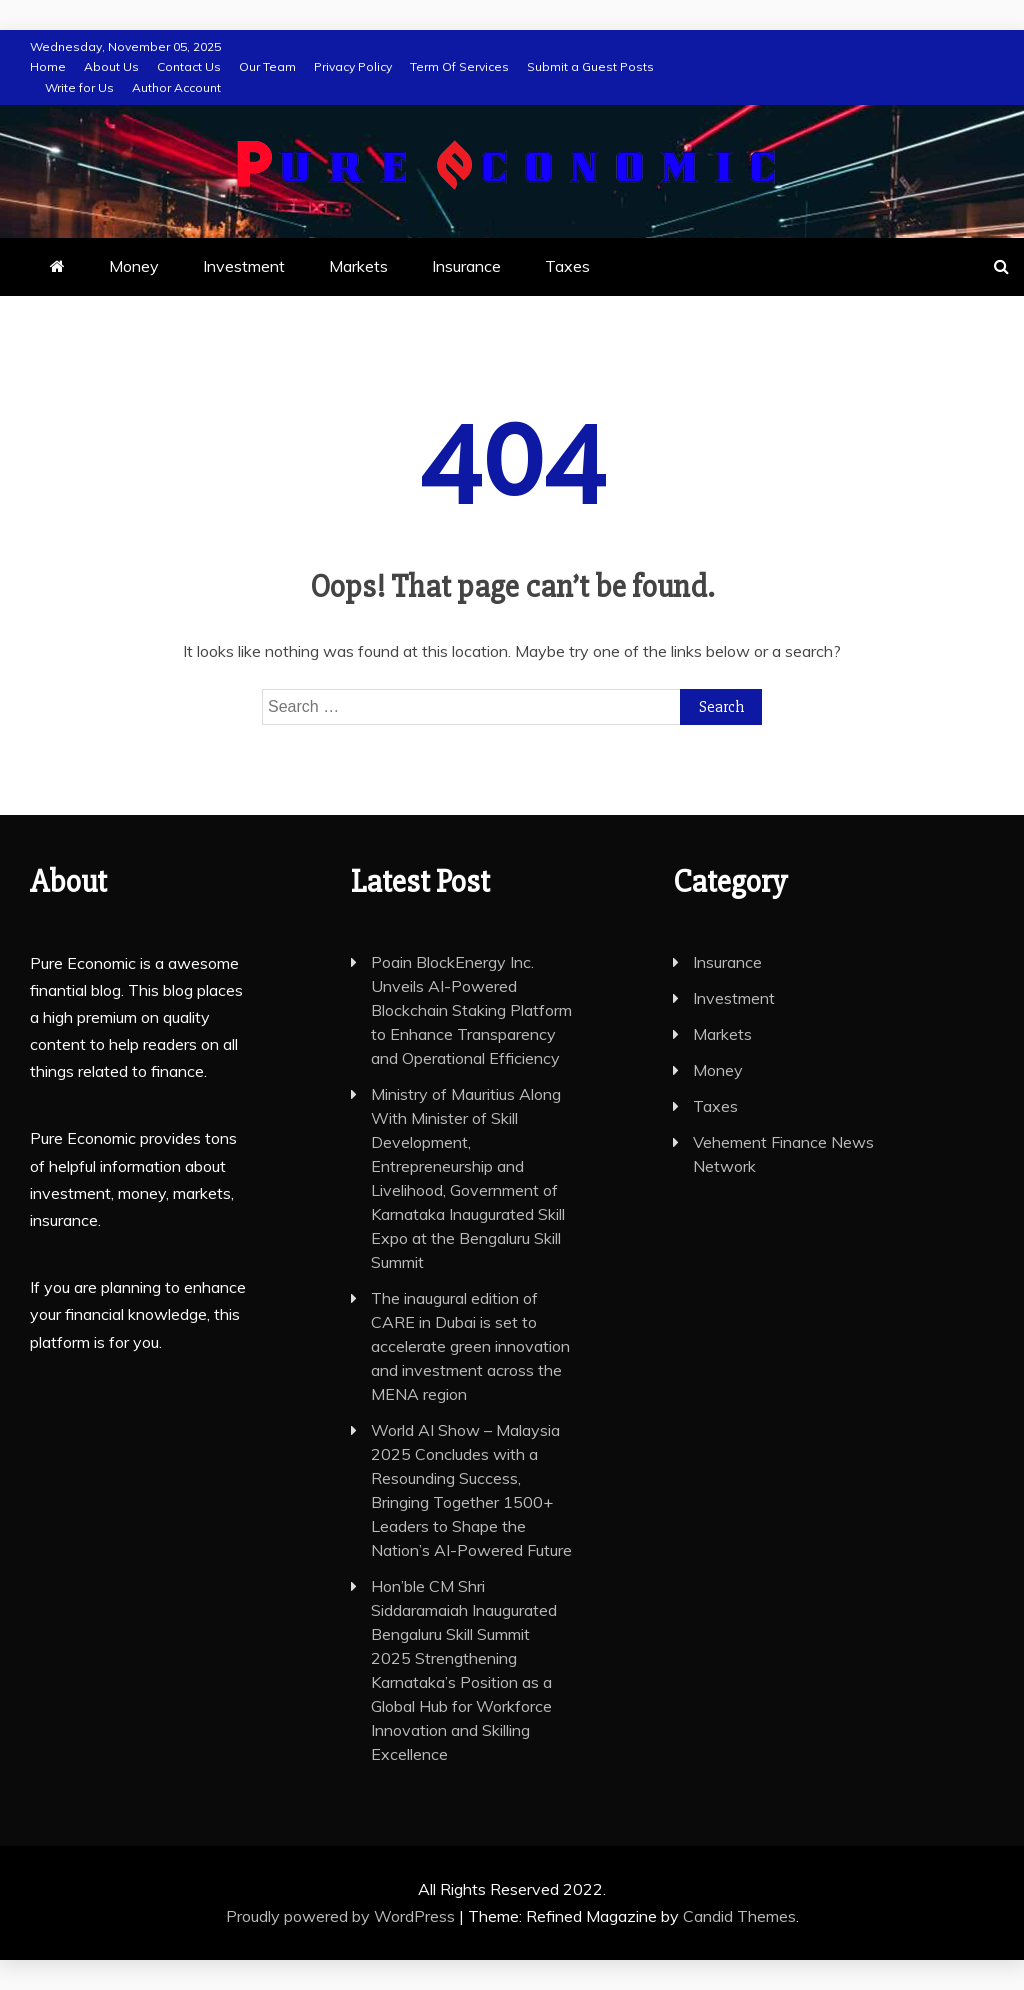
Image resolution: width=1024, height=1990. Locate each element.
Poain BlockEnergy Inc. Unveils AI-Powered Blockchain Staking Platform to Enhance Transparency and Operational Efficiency (471, 1010)
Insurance (466, 266)
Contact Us (189, 66)
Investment (244, 266)
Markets (358, 266)
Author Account (176, 87)
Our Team (267, 66)
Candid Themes (739, 1916)
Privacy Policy (353, 66)
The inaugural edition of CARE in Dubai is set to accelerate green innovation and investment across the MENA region (470, 1346)
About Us (111, 66)
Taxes (567, 266)
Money (134, 266)
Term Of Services (459, 66)
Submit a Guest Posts (590, 66)
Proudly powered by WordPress (342, 1916)
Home (48, 66)
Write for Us (79, 87)
